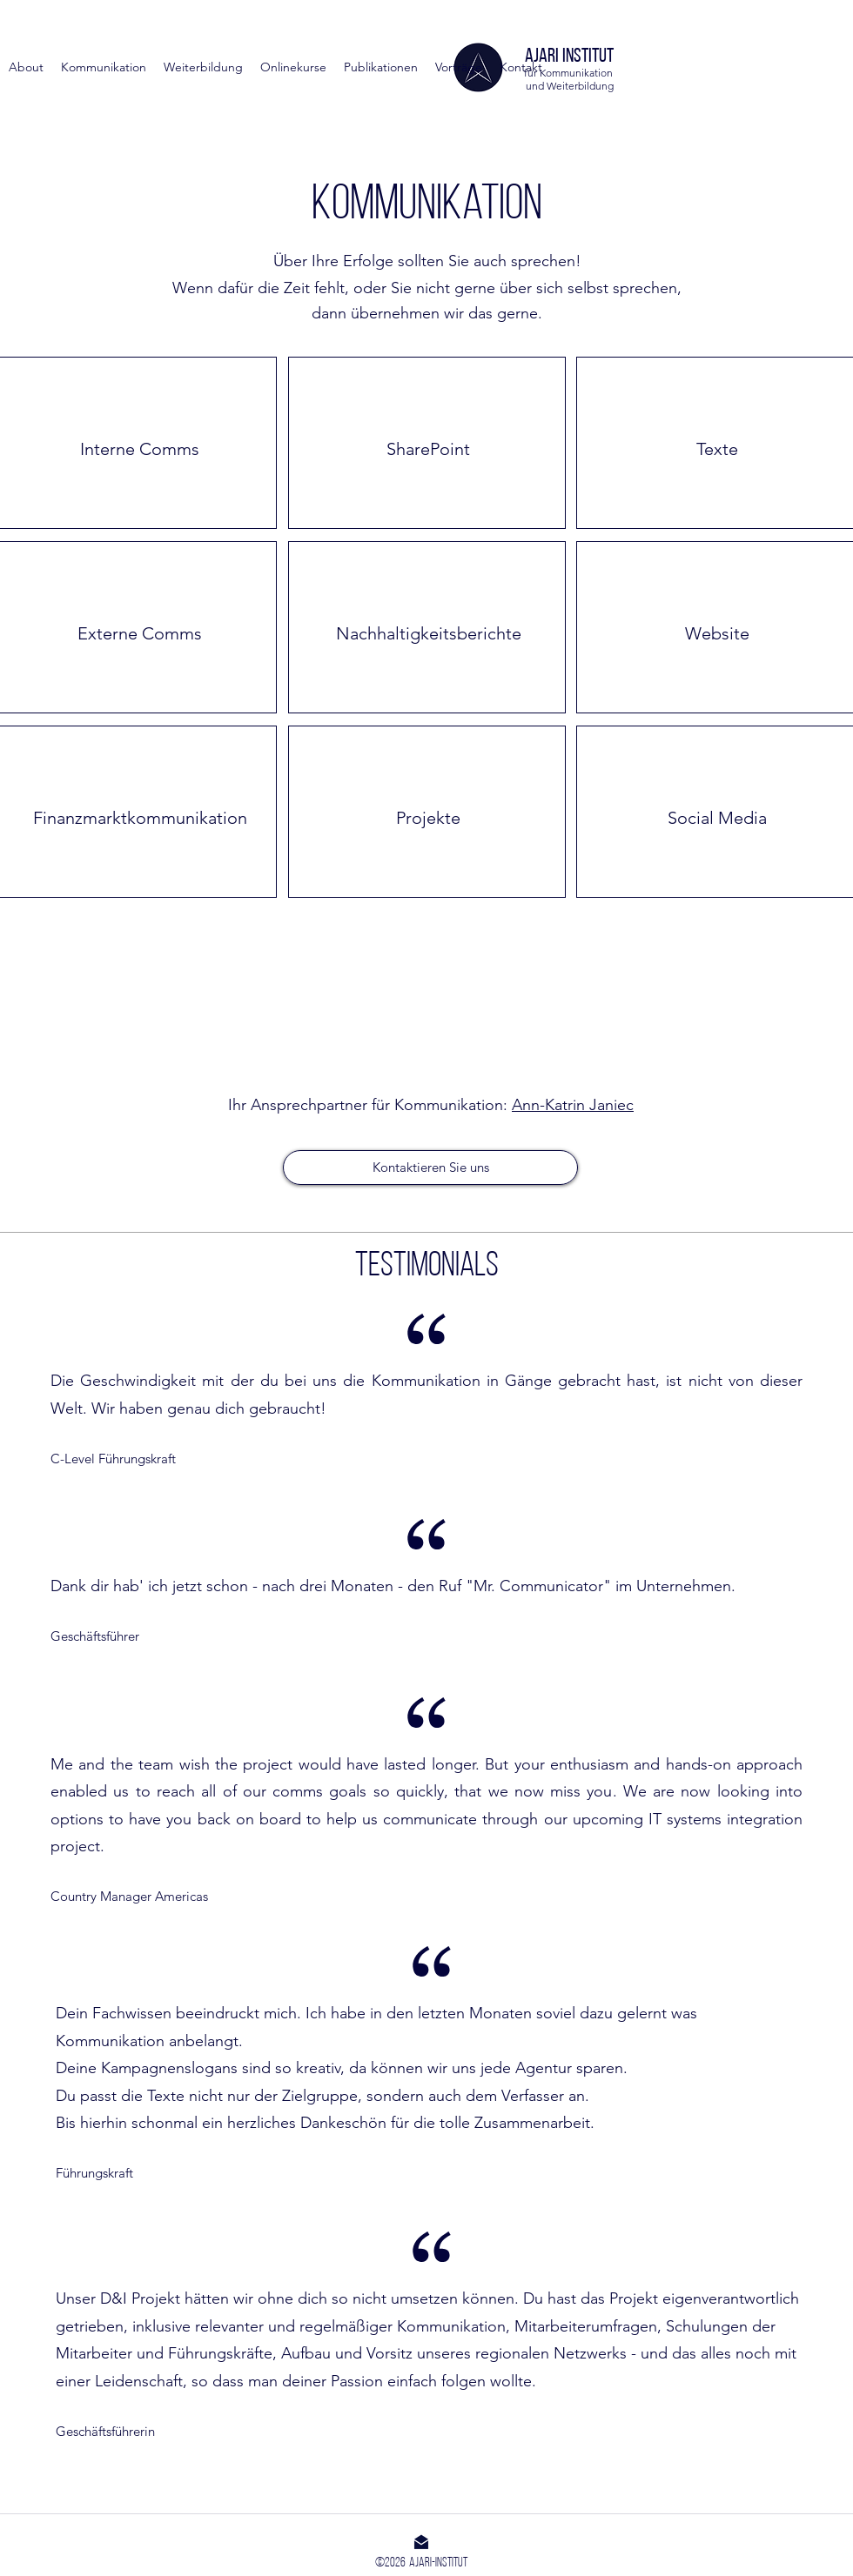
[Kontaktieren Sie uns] (430, 1167)
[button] (380, 67)
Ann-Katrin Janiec (573, 1104)
